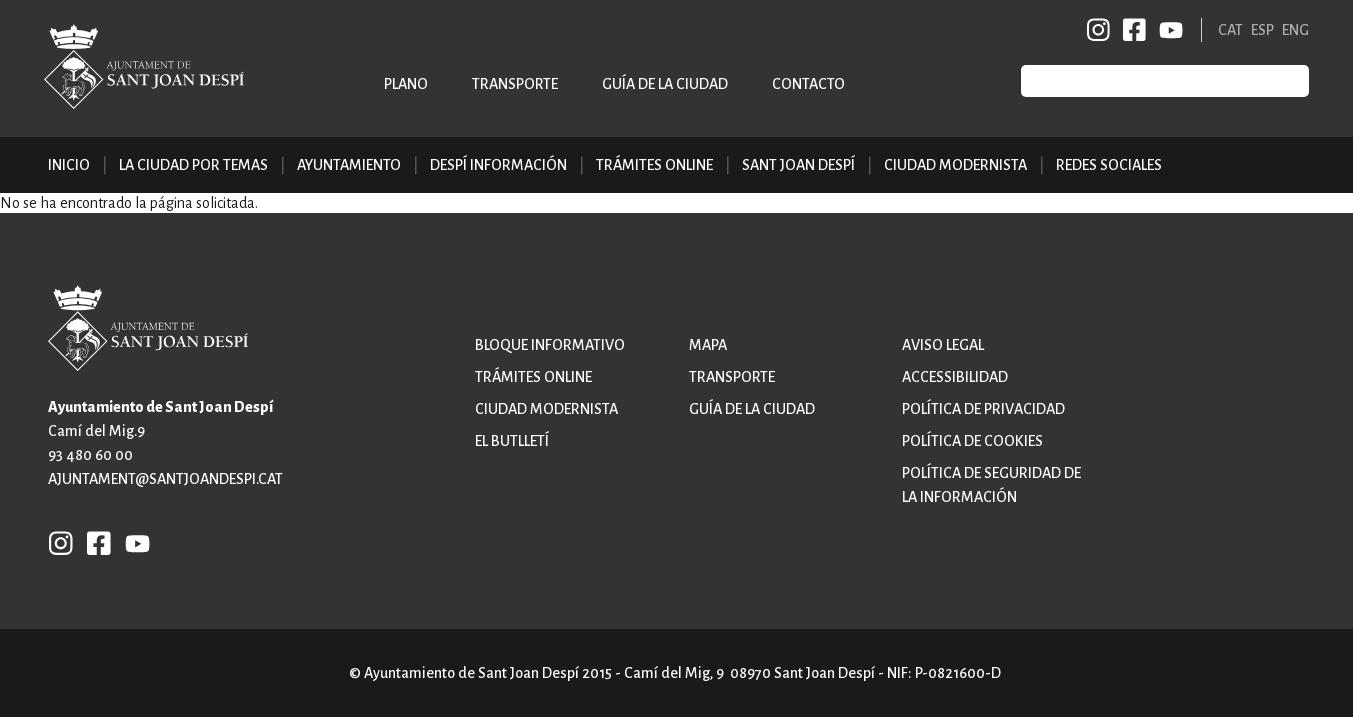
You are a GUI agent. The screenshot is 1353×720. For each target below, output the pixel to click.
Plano (406, 84)
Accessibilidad (955, 377)
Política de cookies (972, 441)
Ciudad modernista (546, 409)
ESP (1262, 30)
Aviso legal (943, 345)
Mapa (708, 345)
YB (1167, 30)
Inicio (69, 165)
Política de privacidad (983, 409)
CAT (1230, 30)
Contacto (808, 84)
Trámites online (654, 165)
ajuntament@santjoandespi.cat (165, 479)
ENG (1295, 30)
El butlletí (512, 441)
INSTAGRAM (1099, 30)
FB (1131, 30)
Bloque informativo (550, 345)
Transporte (515, 84)
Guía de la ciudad (665, 84)
